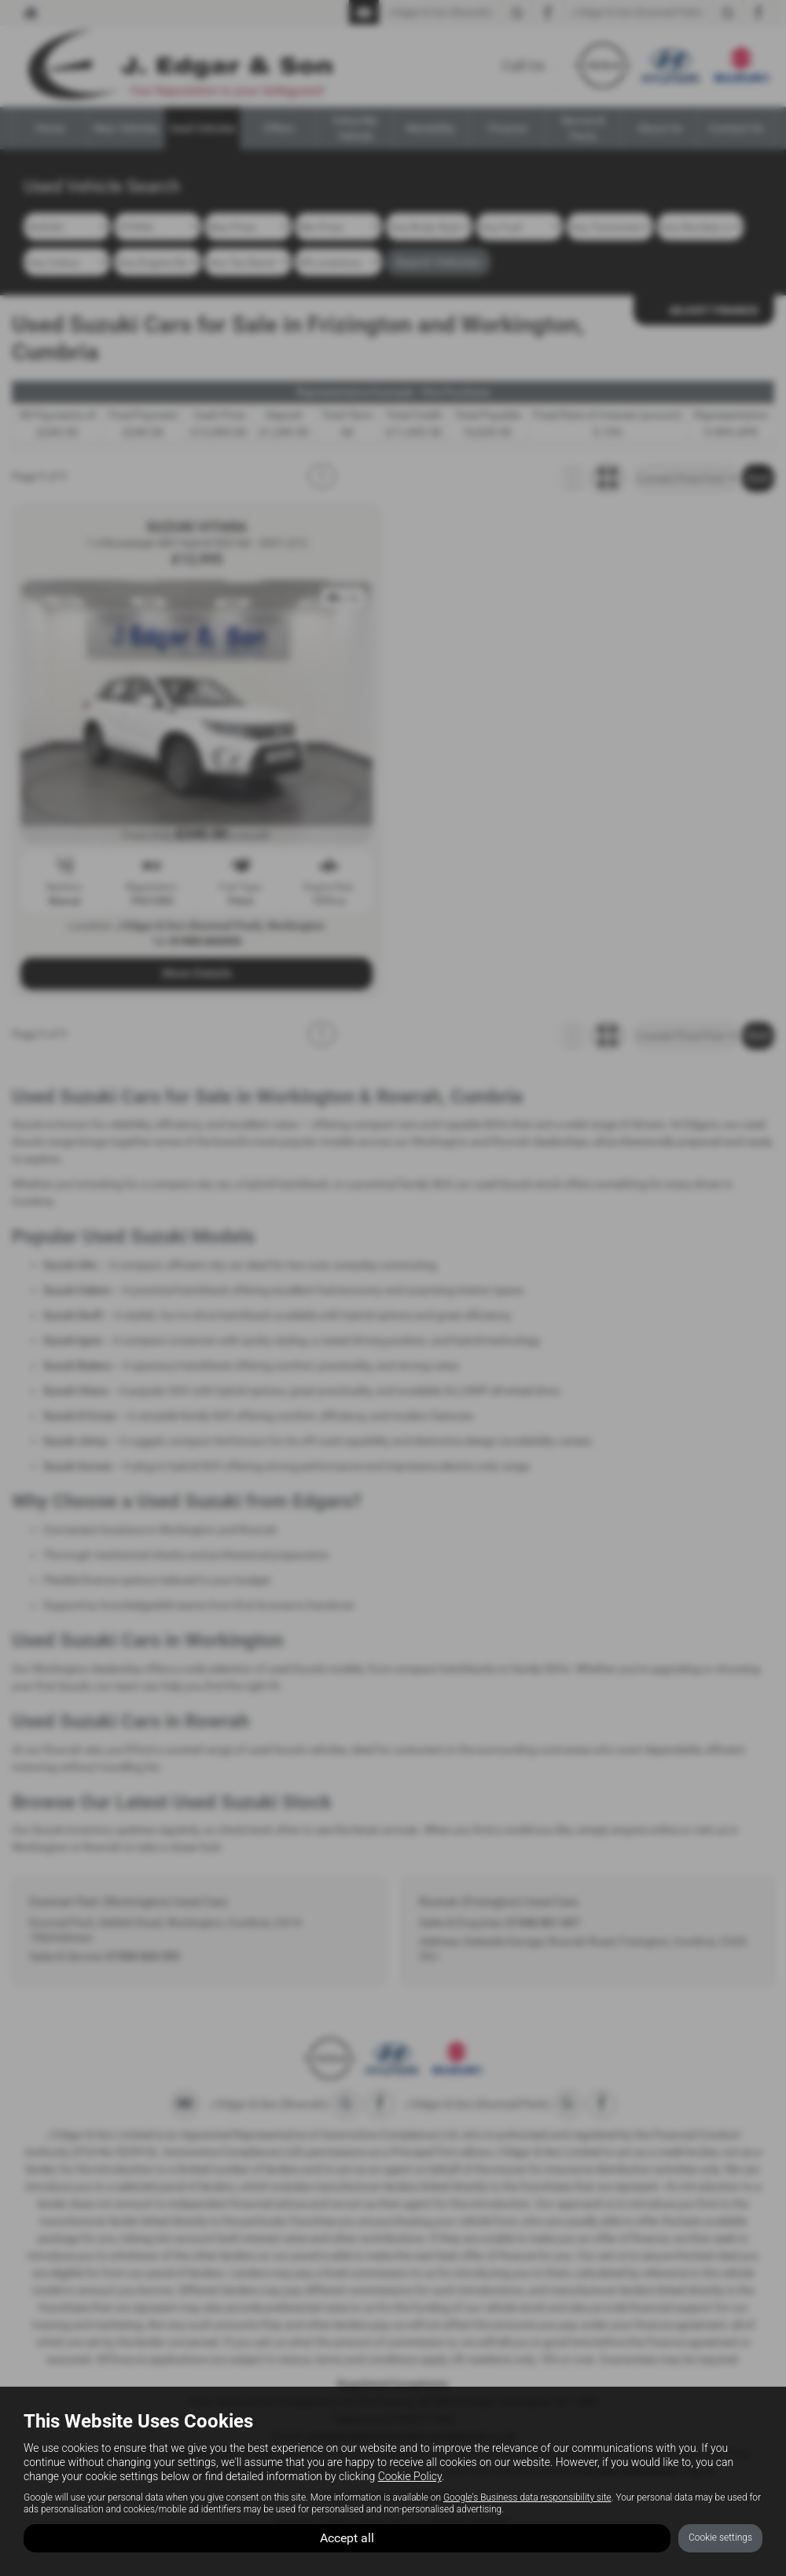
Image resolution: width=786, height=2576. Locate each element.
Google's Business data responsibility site (527, 2496)
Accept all (347, 2537)
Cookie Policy (410, 2476)
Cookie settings (720, 2537)
